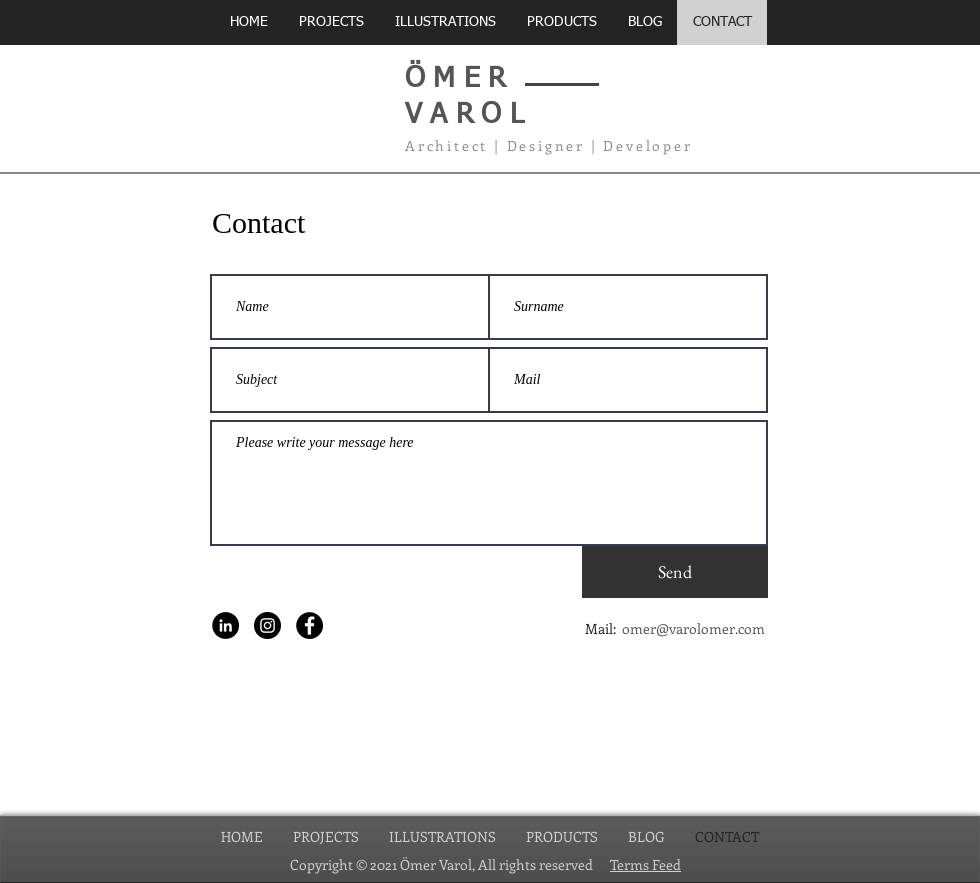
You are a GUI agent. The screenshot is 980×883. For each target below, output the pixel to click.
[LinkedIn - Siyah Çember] (225, 625)
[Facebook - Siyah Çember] (309, 625)
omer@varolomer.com (693, 628)
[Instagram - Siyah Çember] (267, 625)
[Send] (675, 572)
